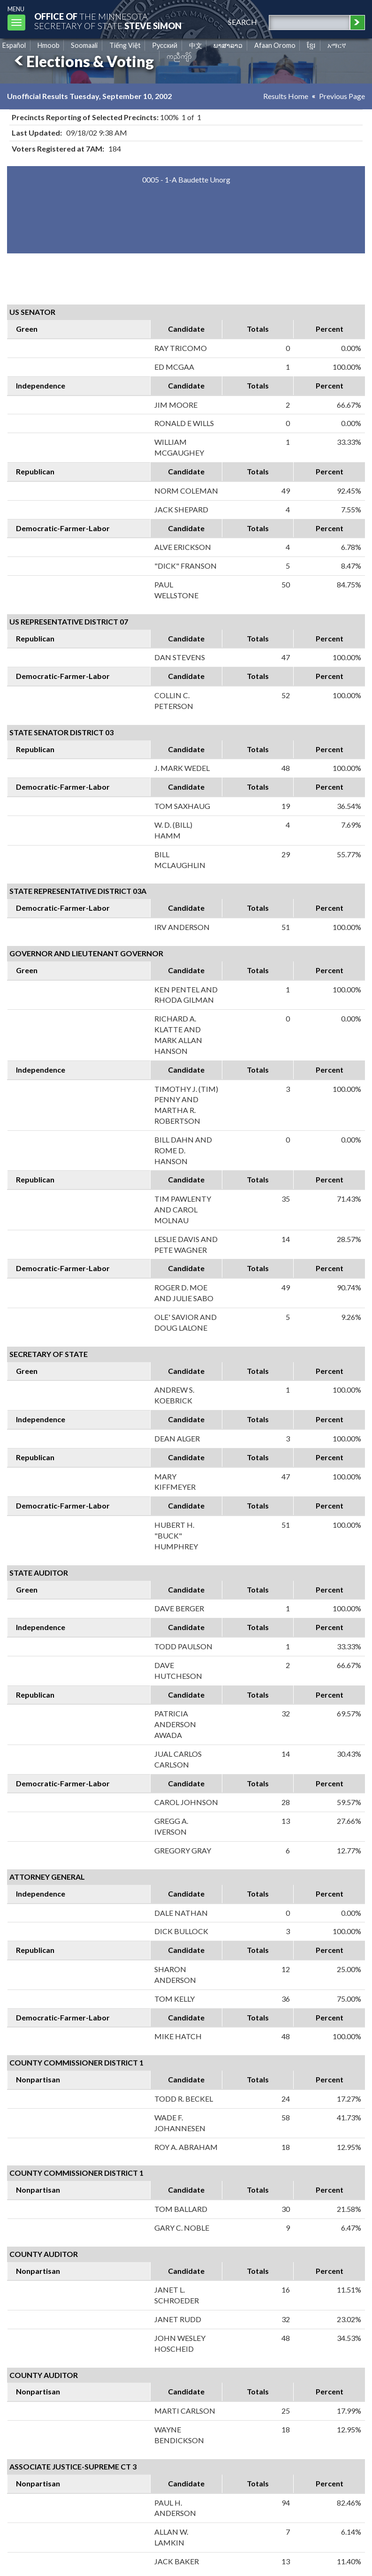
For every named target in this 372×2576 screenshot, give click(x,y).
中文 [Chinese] (195, 45)
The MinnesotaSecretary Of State (108, 20)
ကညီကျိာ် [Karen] (179, 56)
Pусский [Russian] (164, 45)
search (242, 21)
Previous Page (342, 95)
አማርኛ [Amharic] (336, 45)
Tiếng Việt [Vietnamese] (125, 45)
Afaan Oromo (275, 45)
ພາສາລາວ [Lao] (228, 45)
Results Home (285, 95)
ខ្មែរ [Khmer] (311, 45)
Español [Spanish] (14, 45)
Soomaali (84, 45)
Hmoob (49, 45)
